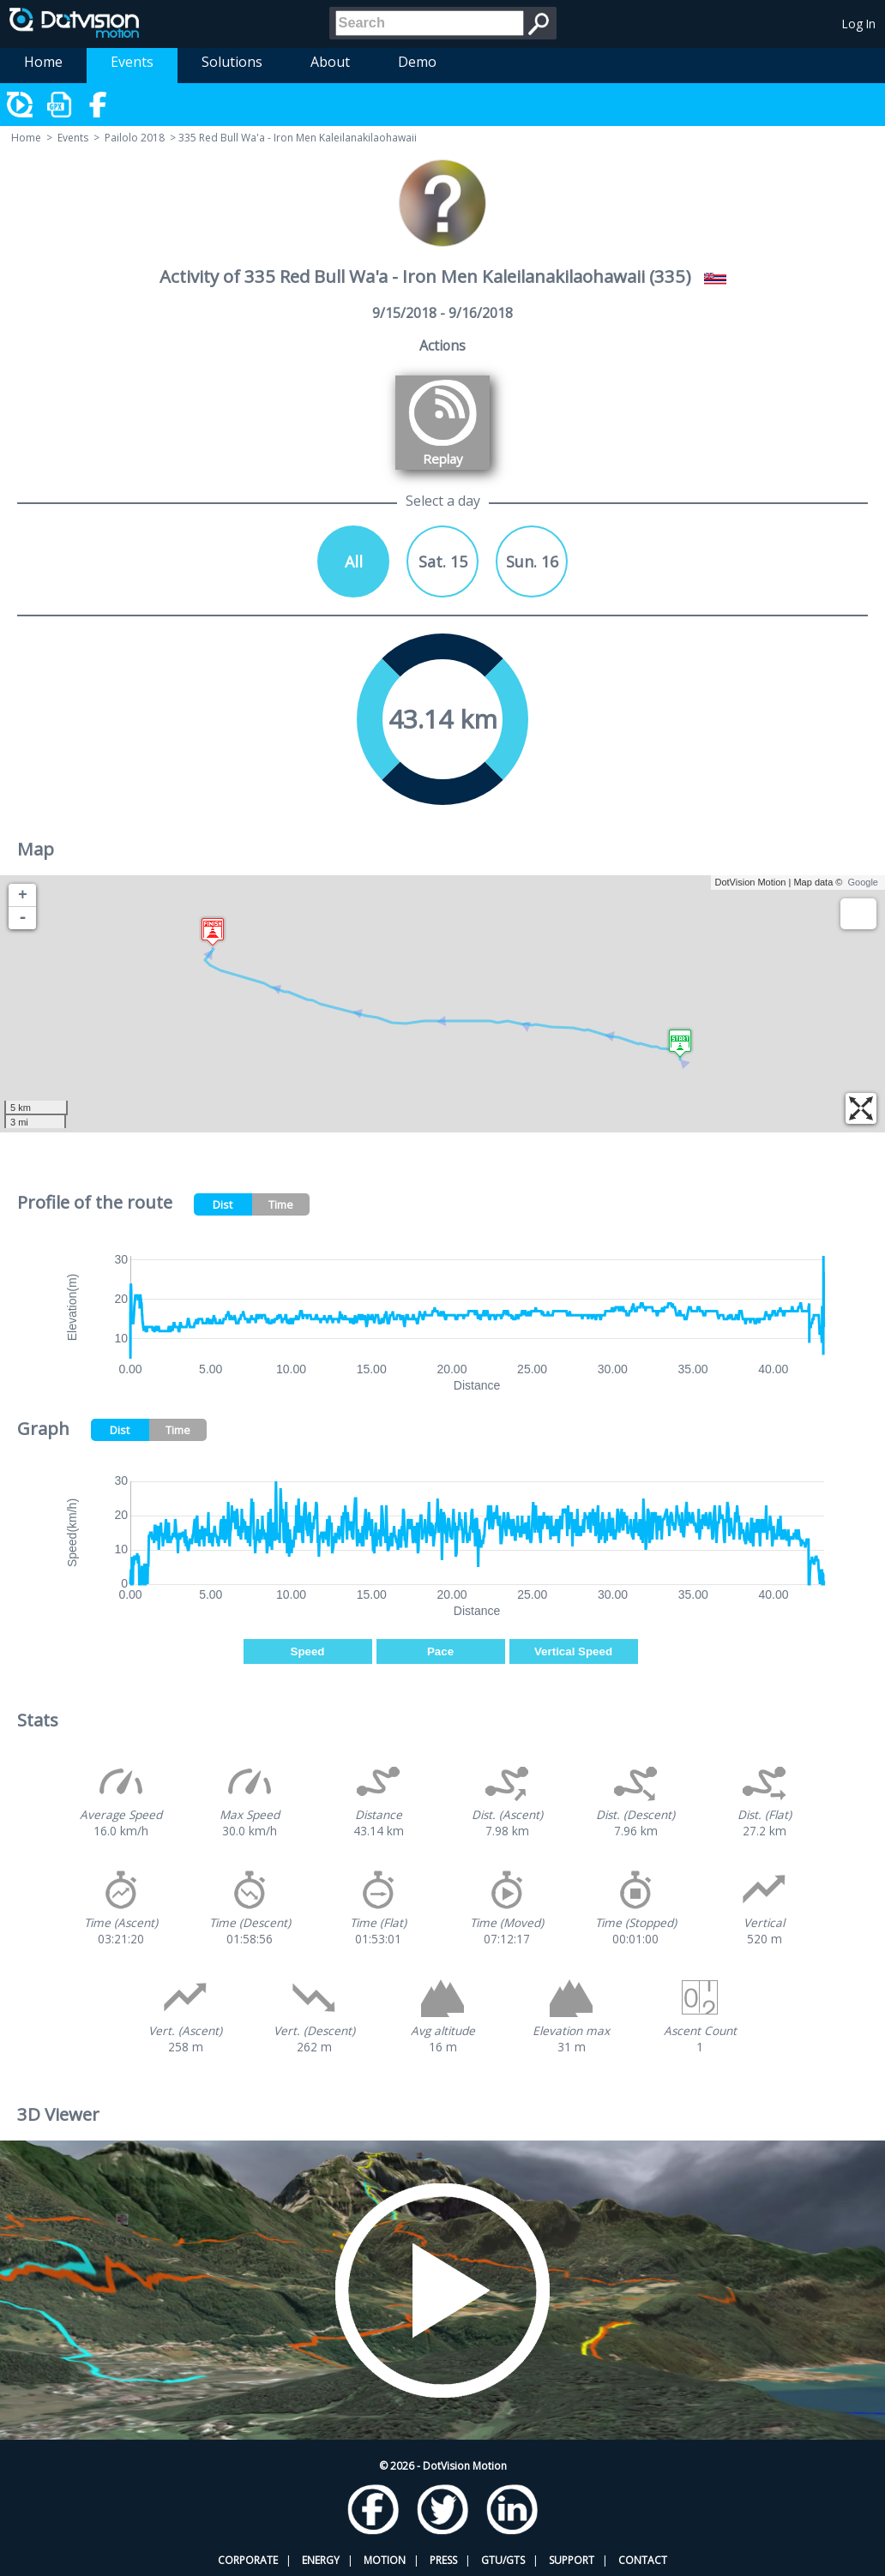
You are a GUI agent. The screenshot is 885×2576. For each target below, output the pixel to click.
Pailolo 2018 (135, 137)
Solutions (232, 61)
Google (863, 882)
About (330, 61)
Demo (417, 61)
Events (132, 61)
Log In (859, 23)
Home (43, 61)
